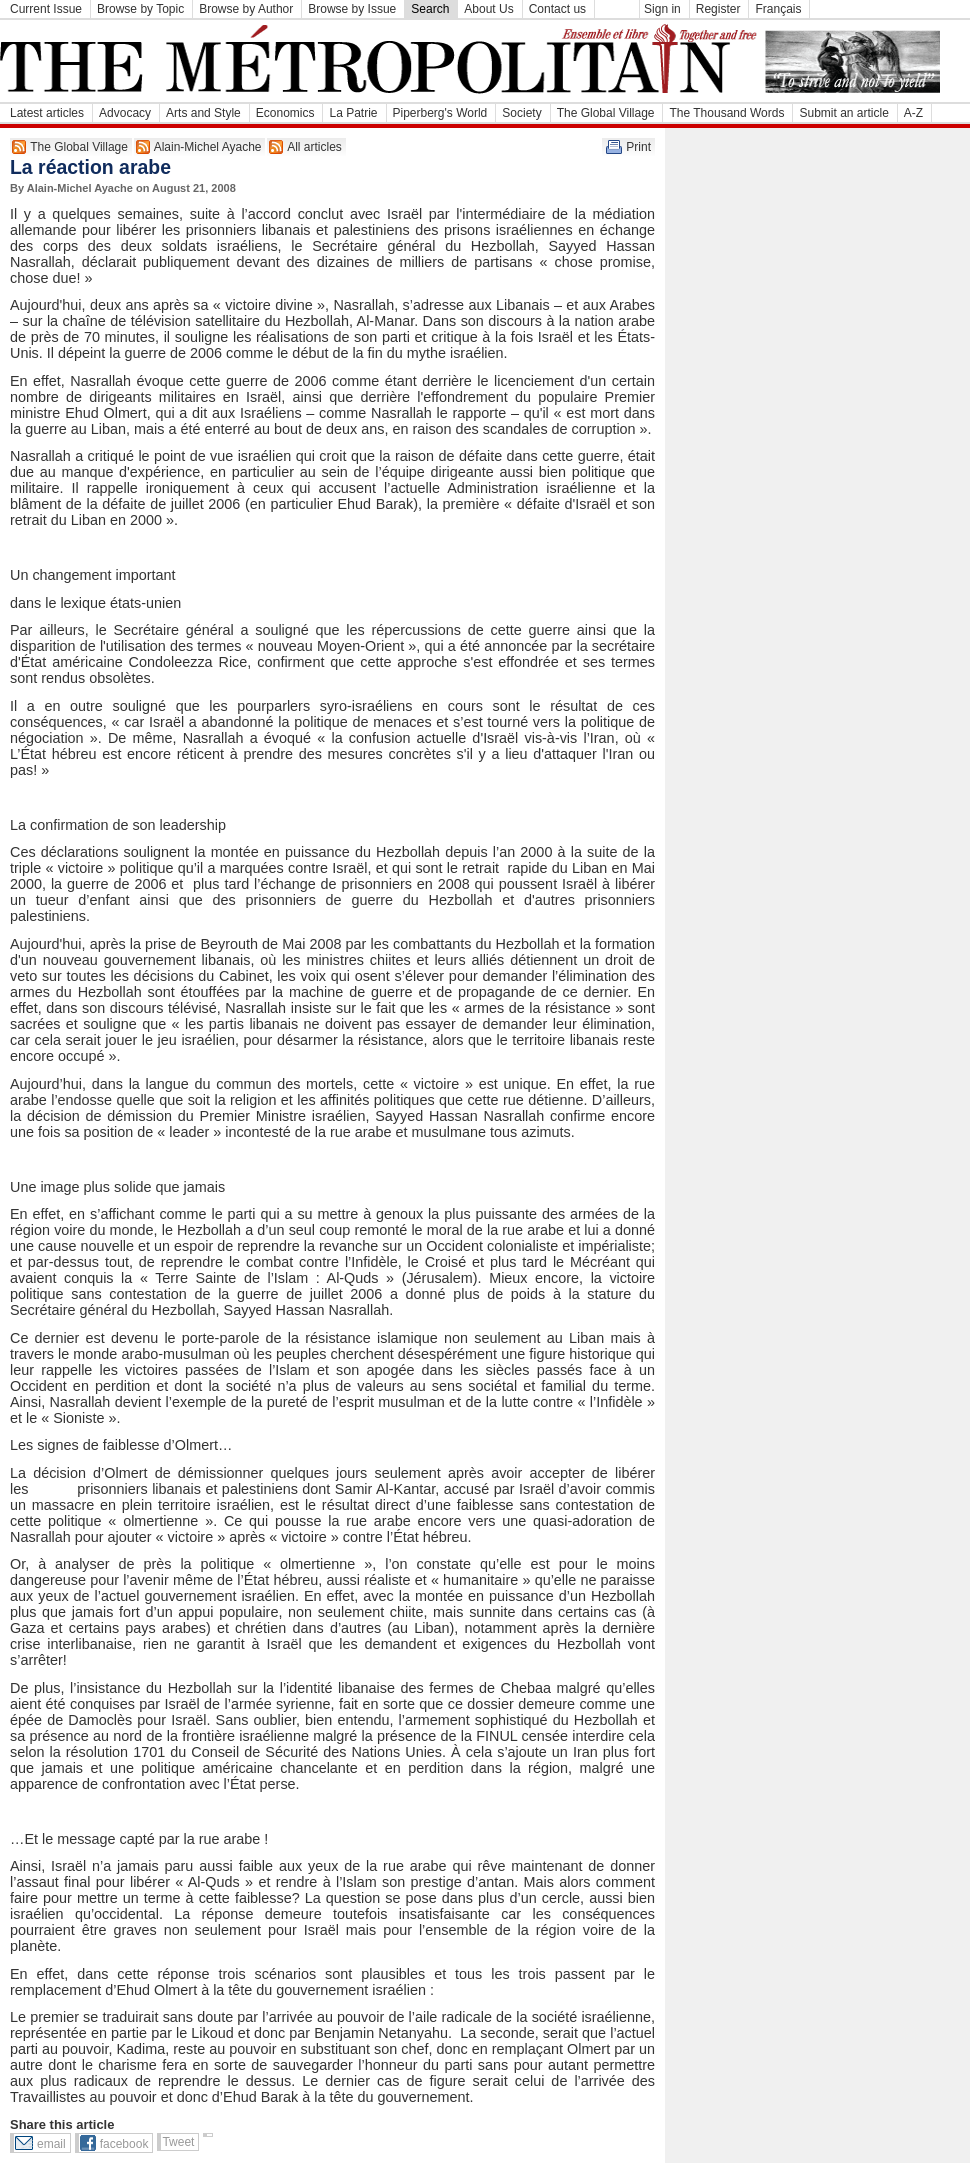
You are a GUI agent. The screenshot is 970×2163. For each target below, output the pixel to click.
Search (430, 9)
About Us (488, 9)
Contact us (557, 9)
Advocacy (125, 113)
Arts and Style (203, 113)
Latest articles (47, 113)
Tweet (178, 2142)
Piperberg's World (440, 113)
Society (521, 113)
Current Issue (46, 9)
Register (718, 9)
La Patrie (353, 113)
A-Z (913, 113)
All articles (314, 147)
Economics (285, 113)
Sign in (662, 9)
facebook (124, 2144)
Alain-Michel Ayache (208, 147)
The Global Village (606, 113)
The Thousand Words (726, 113)
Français (778, 9)
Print (638, 147)
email (51, 2144)
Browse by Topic (140, 9)
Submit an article (843, 113)
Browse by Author (246, 9)
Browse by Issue (352, 9)
